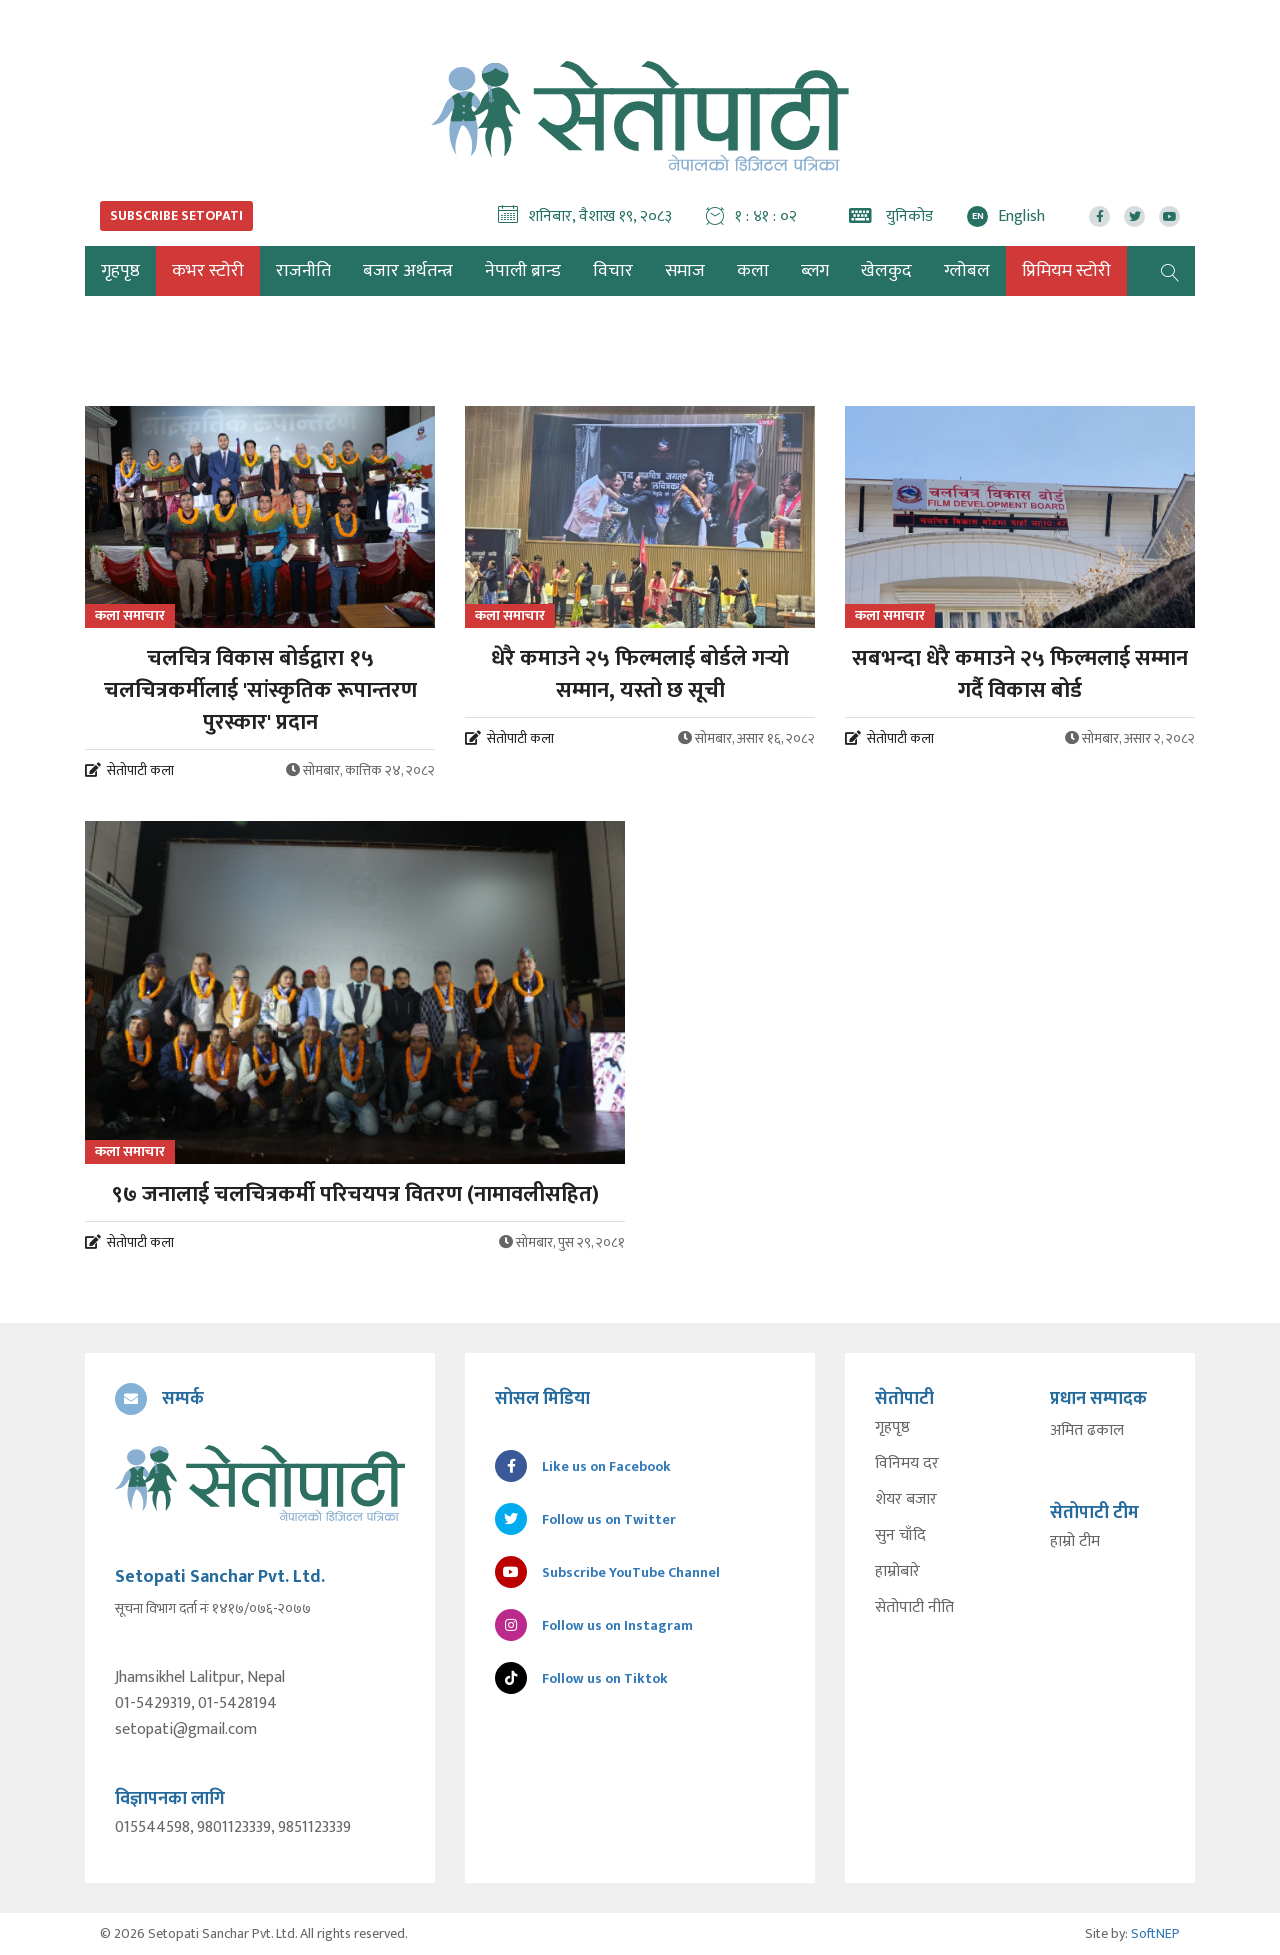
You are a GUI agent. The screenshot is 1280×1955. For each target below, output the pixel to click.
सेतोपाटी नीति (914, 1608)
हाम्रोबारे (897, 1572)
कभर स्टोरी (208, 271)
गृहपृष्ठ (892, 1428)
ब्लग (815, 271)
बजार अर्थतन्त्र (408, 271)
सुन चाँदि (900, 1536)
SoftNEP (1155, 1933)
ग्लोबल (967, 271)
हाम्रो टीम (1075, 1542)
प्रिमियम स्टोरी (1066, 271)
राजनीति (303, 271)
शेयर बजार (906, 1500)
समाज (685, 271)
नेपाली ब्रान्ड (523, 271)
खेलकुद (886, 271)
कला (753, 271)
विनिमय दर (907, 1464)
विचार (613, 271)
